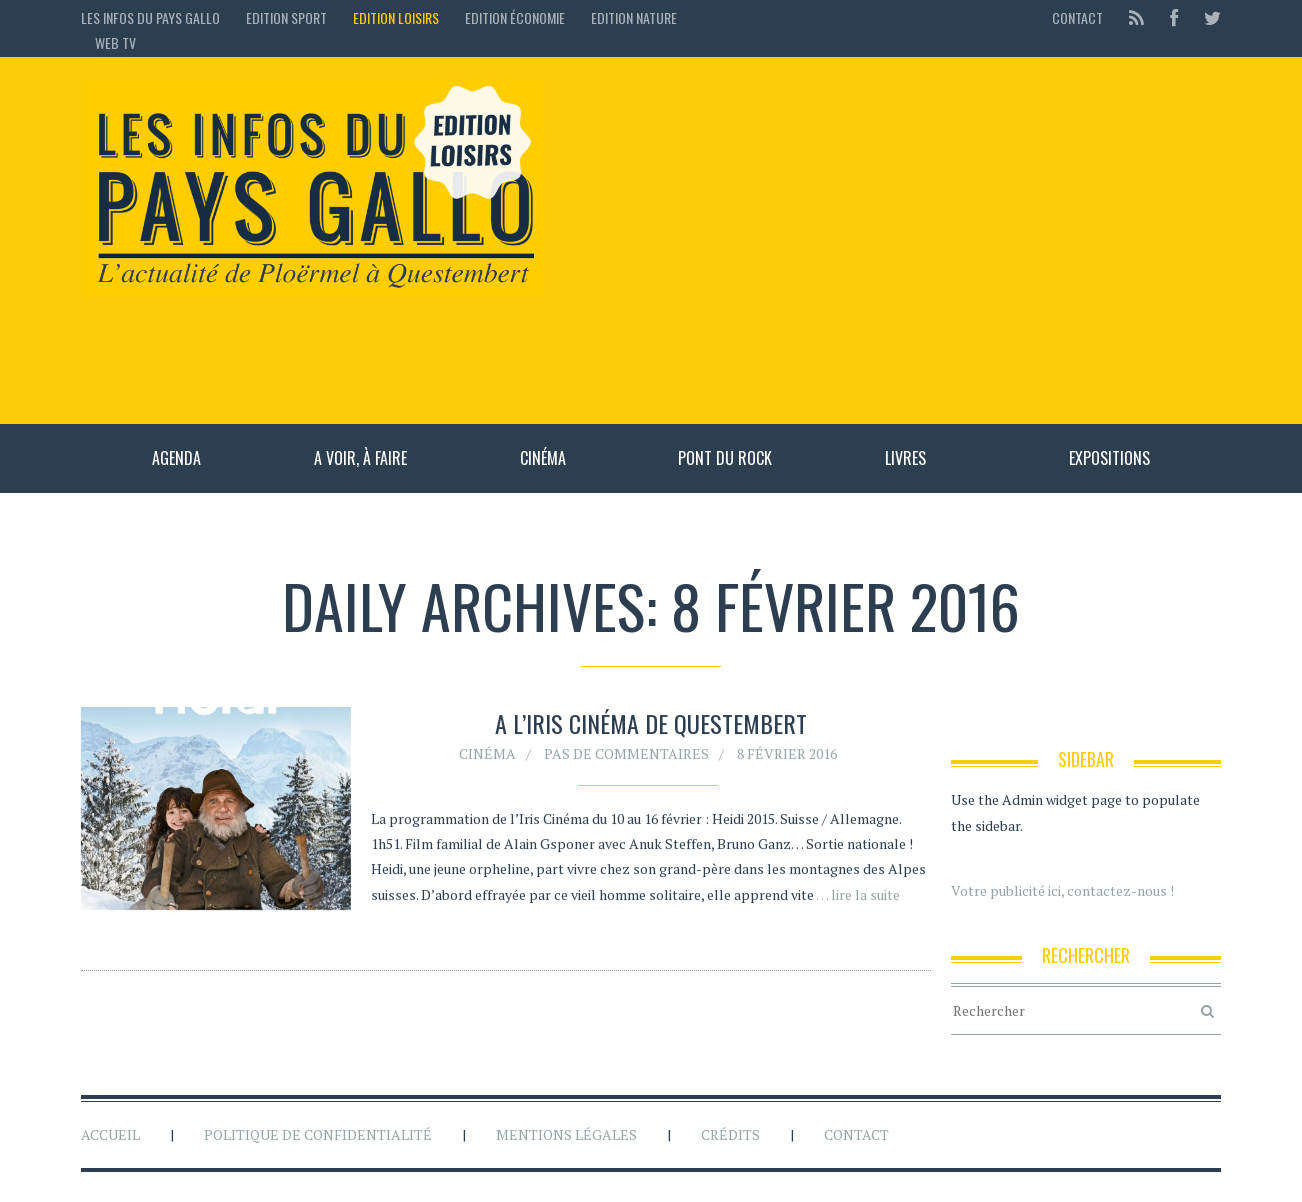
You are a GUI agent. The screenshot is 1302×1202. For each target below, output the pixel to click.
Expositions (1109, 458)
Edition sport (286, 17)
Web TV (115, 42)
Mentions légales (566, 1134)
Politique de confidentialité (318, 1134)
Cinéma (543, 458)
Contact (1077, 17)
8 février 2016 (787, 753)
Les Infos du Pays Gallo (150, 17)
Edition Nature (634, 17)
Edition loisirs (396, 17)
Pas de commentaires (626, 753)
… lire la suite (858, 894)
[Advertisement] (892, 240)
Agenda (176, 458)
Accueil (110, 1134)
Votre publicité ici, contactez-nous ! (1062, 890)
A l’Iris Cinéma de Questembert (651, 724)
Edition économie (515, 17)
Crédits (730, 1134)
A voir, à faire (360, 458)
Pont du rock (725, 458)
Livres (905, 458)
